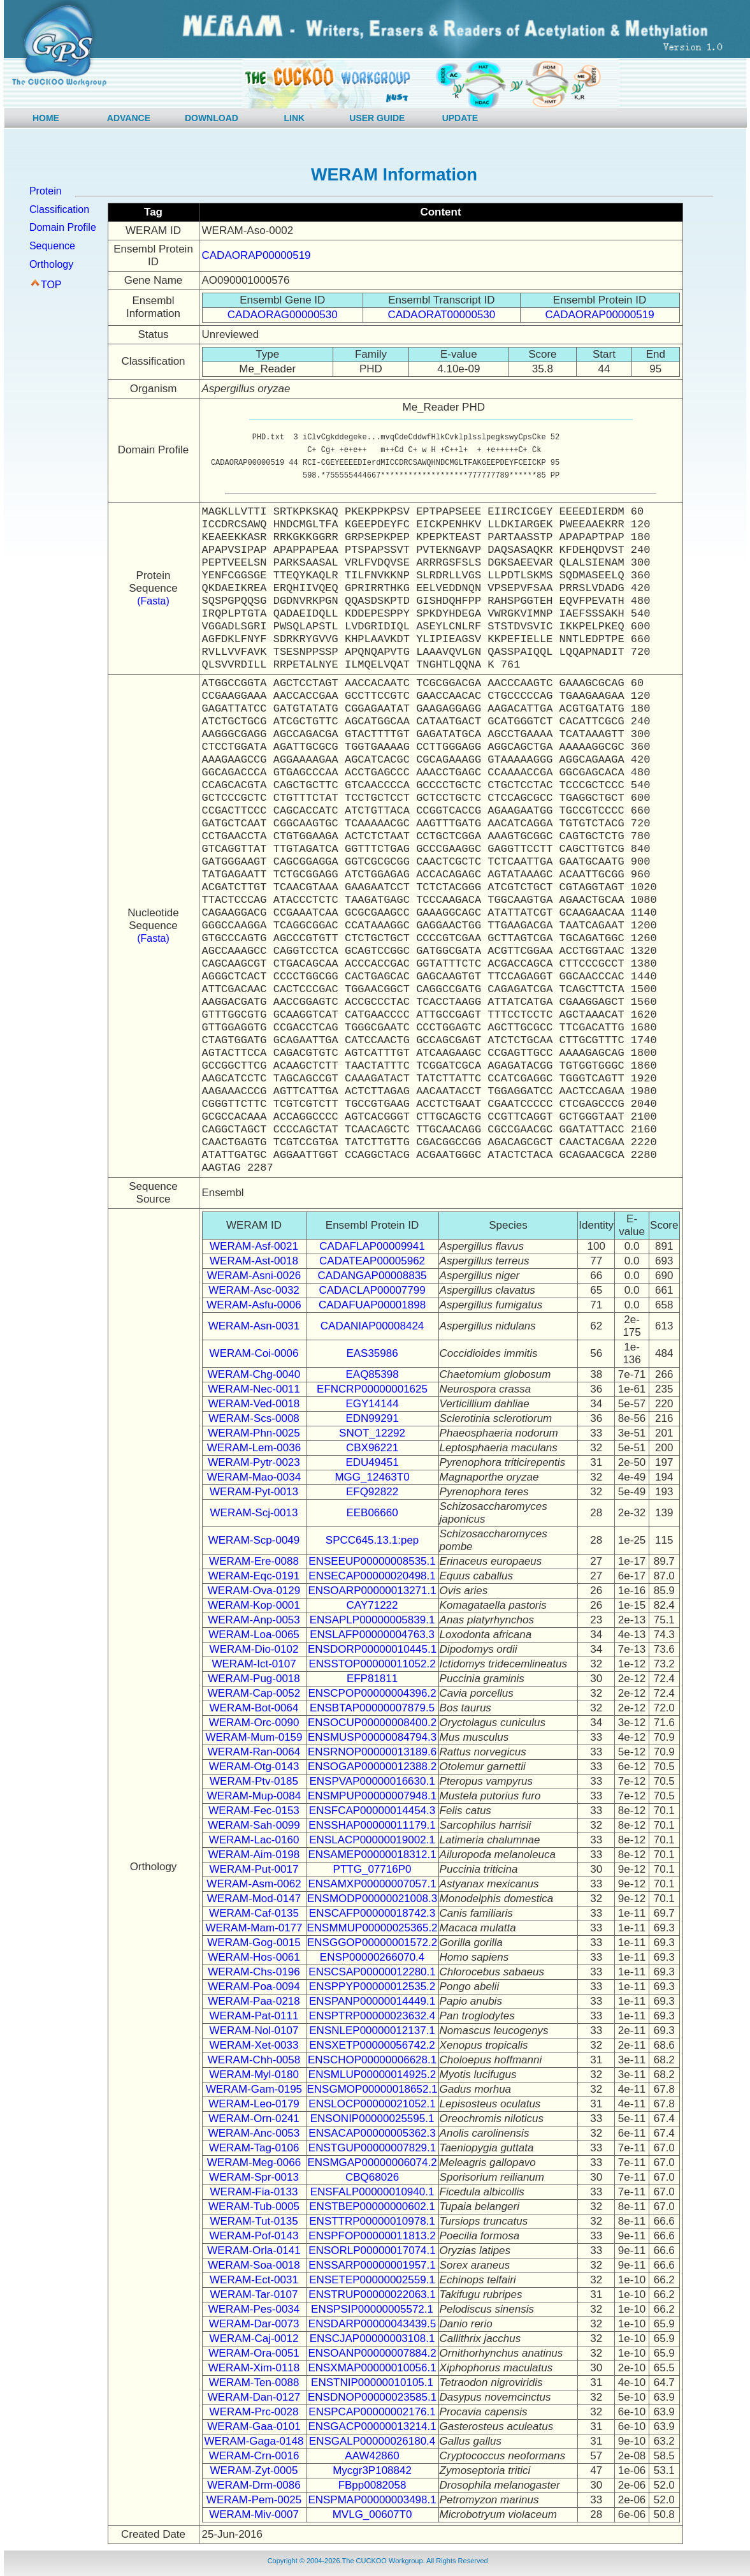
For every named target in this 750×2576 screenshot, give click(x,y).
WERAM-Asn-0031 (254, 1326)
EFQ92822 (372, 1492)
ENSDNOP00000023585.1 (372, 2397)
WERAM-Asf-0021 (254, 1246)
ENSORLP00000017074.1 (371, 2250)
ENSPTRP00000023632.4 (372, 2016)
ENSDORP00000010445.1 (372, 1649)
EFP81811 (372, 1678)
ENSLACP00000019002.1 (372, 1840)
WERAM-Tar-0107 (254, 2294)
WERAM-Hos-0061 (254, 1957)
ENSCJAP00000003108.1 (372, 2338)
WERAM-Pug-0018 (254, 1678)
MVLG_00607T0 (372, 2514)
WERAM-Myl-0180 (254, 2074)
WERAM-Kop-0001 (254, 1605)
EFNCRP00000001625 (372, 1389)
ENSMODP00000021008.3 (372, 1898)
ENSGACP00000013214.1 (372, 2426)
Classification (59, 209)
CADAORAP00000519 (256, 255)
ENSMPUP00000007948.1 (372, 1796)
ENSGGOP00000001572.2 (372, 1942)
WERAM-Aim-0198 (254, 1854)
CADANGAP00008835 (372, 1276)
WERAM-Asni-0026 (254, 1276)
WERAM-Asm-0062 (253, 1884)
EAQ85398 (371, 1374)
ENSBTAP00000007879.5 (372, 1708)
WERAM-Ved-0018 (254, 1404)
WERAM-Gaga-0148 (254, 2441)
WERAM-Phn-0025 (254, 1433)
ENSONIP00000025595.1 (372, 2118)
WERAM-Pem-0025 (253, 2500)
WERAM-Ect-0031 (254, 2280)
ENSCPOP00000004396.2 (372, 1693)
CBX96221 (372, 1448)
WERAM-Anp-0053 (254, 1620)
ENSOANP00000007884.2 (372, 2353)
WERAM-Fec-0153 (253, 1810)
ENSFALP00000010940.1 (372, 2192)
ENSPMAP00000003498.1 (372, 2500)
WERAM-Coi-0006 (254, 1353)
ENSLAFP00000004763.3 (372, 1634)
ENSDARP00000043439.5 (372, 2324)
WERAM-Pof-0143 (254, 2236)
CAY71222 (372, 1605)
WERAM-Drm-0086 (253, 2485)
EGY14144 (371, 1404)
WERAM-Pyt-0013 (254, 1492)
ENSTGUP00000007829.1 (372, 2148)
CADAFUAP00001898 (372, 1305)
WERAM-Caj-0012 (254, 2338)
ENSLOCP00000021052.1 (371, 2104)
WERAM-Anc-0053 (254, 2133)
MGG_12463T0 (372, 1477)
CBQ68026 (372, 2177)
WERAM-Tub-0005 (253, 2206)
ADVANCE (128, 118)
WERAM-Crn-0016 (254, 2456)
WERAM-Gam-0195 (254, 2089)
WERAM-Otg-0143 (254, 1766)
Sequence (52, 245)
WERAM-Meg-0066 (254, 2162)
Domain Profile (62, 227)
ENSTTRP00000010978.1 (372, 2221)
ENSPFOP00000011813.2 (371, 2236)
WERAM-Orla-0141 (253, 2250)
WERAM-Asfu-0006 (253, 1305)
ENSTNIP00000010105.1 (372, 2382)
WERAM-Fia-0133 (254, 2192)
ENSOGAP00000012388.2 (372, 1766)
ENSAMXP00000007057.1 (372, 1884)
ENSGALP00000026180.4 (372, 2441)
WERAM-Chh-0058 (254, 2060)
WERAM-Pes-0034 (254, 2309)
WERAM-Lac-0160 (254, 1840)
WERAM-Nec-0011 (254, 1389)
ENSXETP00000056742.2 (372, 2045)
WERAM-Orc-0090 (254, 1722)
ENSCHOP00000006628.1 (372, 2060)
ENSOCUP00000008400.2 (372, 1722)
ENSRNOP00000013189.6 (372, 1752)
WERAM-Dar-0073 (254, 2324)
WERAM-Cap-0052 (254, 1693)
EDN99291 (371, 1418)
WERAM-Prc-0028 (254, 2412)
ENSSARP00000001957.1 (371, 2265)
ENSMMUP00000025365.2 (372, 1928)
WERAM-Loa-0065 (253, 1634)
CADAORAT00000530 (441, 315)
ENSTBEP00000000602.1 (372, 2206)
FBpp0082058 (372, 2485)
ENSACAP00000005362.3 (371, 2133)
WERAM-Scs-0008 (253, 1418)
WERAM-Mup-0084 (254, 1796)
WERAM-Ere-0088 (254, 1561)
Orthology (51, 264)
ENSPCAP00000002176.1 (371, 2412)
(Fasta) (153, 601)
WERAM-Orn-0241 (253, 2118)
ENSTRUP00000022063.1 (371, 2294)
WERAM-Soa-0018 (254, 2265)
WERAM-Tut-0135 (254, 2221)
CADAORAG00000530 (282, 315)
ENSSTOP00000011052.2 (371, 1664)
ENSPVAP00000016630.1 (372, 1781)
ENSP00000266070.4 (372, 1957)
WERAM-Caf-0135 (254, 1913)
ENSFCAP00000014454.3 (372, 1810)
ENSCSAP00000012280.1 (371, 1972)
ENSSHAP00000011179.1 (371, 1825)
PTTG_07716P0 (372, 1869)
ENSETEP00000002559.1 (372, 2280)
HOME (45, 118)
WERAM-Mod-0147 (254, 1898)
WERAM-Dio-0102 (254, 1649)
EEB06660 (372, 1513)
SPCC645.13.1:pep (372, 1540)
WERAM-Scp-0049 (254, 1540)
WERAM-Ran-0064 (254, 1752)
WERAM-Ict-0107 (254, 1664)
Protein (45, 191)
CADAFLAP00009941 (371, 1246)
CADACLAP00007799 (372, 1290)
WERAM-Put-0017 (254, 1869)
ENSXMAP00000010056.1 (372, 2368)
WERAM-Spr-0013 (254, 2177)
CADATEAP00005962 (372, 1261)
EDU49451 (371, 1462)
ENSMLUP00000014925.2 (372, 2074)
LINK (294, 118)
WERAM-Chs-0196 (254, 1972)
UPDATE (460, 118)
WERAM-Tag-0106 (254, 2148)
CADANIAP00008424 (372, 1326)
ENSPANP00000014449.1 (372, 2001)
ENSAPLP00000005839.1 (372, 1620)
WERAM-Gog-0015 (253, 1942)
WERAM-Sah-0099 (254, 1825)
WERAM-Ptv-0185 (254, 1781)
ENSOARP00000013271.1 (372, 1590)
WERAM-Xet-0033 (254, 2045)
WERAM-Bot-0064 (254, 1708)
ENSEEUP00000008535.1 (371, 1561)
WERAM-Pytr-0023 (254, 1462)
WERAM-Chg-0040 (254, 1374)
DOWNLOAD (211, 118)
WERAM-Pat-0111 (254, 2016)
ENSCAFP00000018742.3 (372, 1913)
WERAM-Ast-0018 (254, 1261)
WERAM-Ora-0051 (253, 2353)
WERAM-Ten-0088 (254, 2382)
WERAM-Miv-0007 (254, 2514)
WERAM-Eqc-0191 (254, 1576)
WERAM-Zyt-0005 (254, 2470)
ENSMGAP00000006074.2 (371, 2162)
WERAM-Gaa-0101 (253, 2426)
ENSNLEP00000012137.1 (372, 2030)
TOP (51, 284)
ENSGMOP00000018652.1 (372, 2089)
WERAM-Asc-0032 (253, 1290)
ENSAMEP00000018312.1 (372, 1854)
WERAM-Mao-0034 (254, 1477)
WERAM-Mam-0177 (253, 1928)
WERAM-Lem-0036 (254, 1448)
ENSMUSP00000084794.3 (372, 1737)
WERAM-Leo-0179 (253, 2104)
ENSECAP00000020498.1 (371, 1576)
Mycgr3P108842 (372, 2470)
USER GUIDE (377, 118)
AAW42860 (372, 2456)
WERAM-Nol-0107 (254, 2030)
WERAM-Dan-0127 (254, 2397)
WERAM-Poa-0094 (254, 1986)
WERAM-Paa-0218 (254, 2001)
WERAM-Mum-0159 (253, 1737)
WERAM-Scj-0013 (254, 1513)
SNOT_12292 (372, 1433)
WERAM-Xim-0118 (254, 2368)
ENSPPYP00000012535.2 (372, 1986)
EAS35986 (372, 1353)
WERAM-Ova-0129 (254, 1590)
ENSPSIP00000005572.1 (372, 2309)
